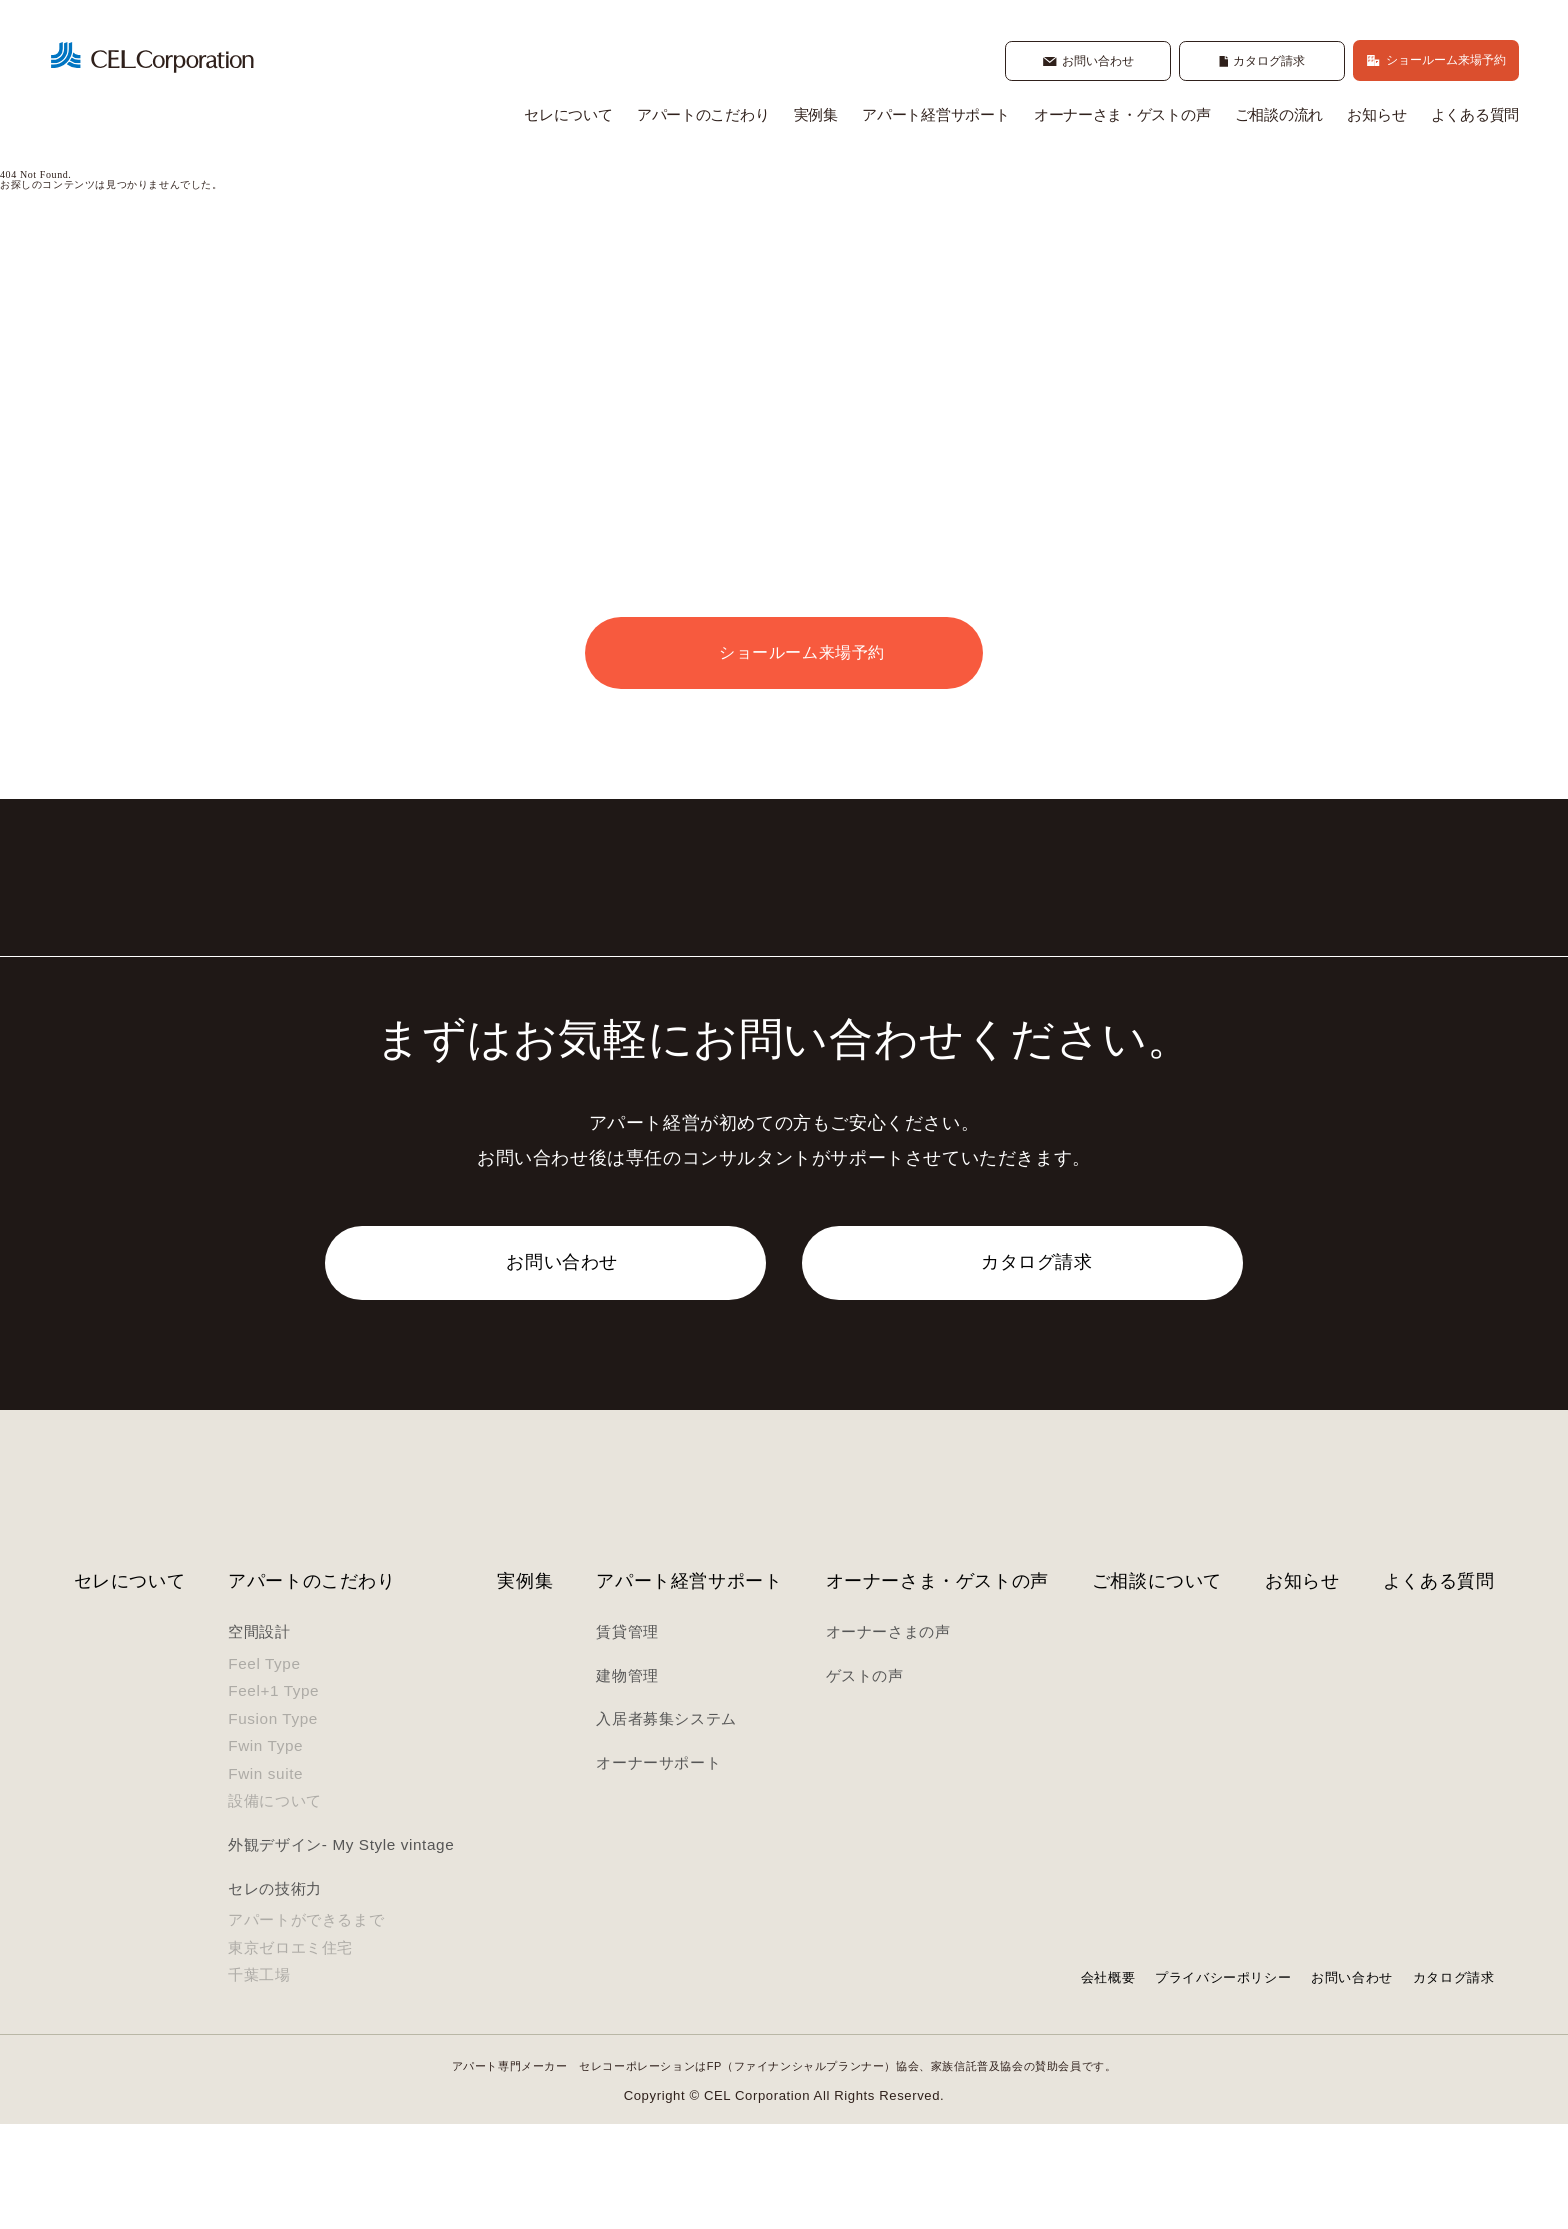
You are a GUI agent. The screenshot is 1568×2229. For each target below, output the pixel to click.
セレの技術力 (275, 1993)
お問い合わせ (1352, 2082)
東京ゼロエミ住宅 (290, 2053)
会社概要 (1108, 2082)
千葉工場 (259, 2080)
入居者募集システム (666, 1824)
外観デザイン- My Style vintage (341, 1950)
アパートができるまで (306, 2025)
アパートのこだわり (703, 117)
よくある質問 (1475, 117)
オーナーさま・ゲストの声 (1122, 117)
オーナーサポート (658, 1867)
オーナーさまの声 (888, 1737)
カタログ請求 (1454, 2082)
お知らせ (1376, 117)
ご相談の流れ (1279, 117)
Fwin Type (265, 1851)
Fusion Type (273, 1823)
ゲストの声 (865, 1780)
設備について (275, 1906)
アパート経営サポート (935, 117)
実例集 (816, 117)
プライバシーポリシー (1223, 2082)
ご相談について (1157, 1685)
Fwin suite (265, 1878)
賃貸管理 (627, 1737)
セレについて (568, 117)
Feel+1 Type (273, 1796)
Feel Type (264, 1768)
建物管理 (627, 1780)
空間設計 (259, 1737)
